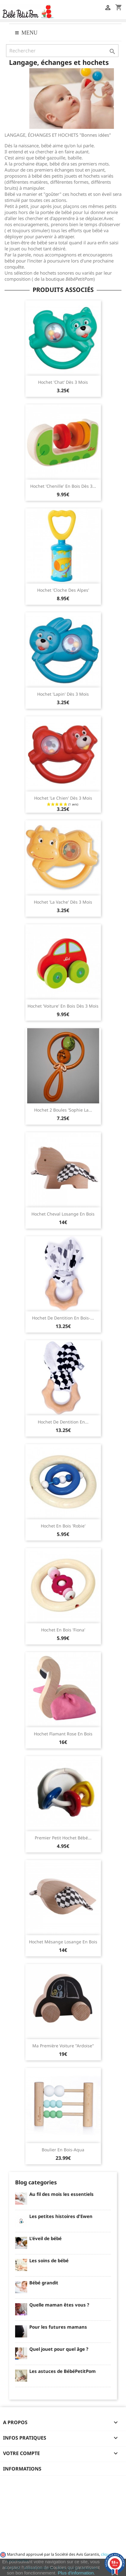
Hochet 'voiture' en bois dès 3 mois (63, 1006)
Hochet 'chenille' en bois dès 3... (63, 486)
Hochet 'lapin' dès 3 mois (63, 694)
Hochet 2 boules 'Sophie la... (63, 1110)
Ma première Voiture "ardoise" (63, 2046)
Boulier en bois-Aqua (63, 2150)
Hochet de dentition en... (63, 1422)
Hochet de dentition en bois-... (63, 1318)
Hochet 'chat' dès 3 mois (63, 382)
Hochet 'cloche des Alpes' (63, 590)
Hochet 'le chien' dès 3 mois (63, 798)
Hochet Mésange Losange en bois (63, 1942)
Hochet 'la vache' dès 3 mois (63, 902)
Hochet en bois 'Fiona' (63, 1630)
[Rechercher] (62, 50)
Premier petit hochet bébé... (63, 1838)
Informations (22, 2468)
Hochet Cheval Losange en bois (63, 1214)
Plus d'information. (76, 2572)
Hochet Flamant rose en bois (63, 1734)
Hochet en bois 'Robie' (63, 1526)
